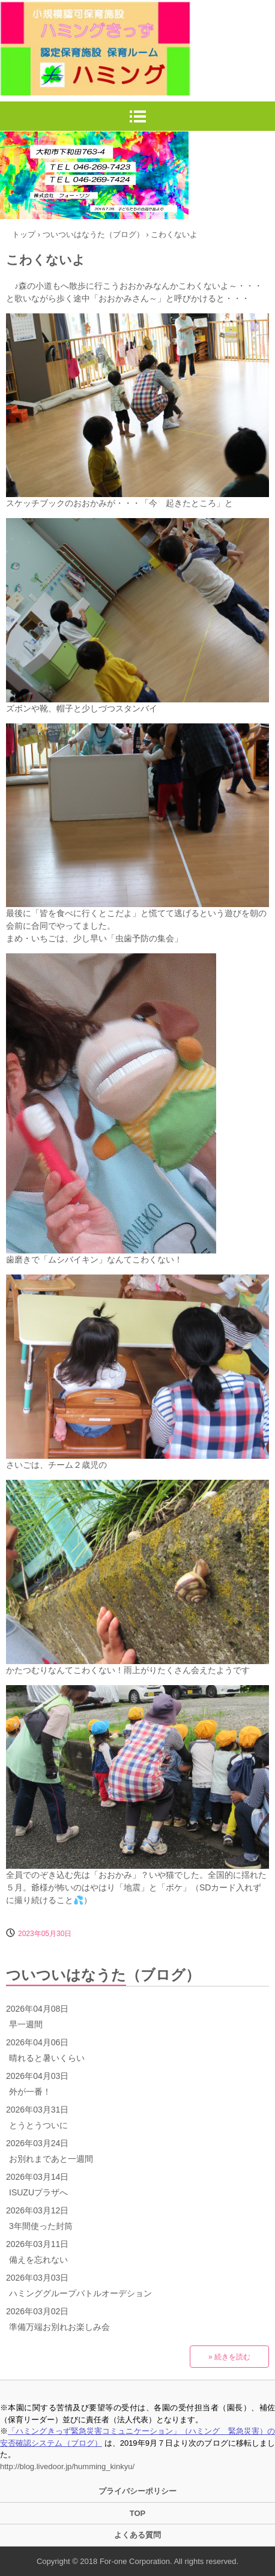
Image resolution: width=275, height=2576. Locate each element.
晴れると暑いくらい (47, 2058)
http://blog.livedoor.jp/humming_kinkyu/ (67, 2466)
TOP (138, 2513)
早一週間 (26, 2024)
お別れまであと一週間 (51, 2159)
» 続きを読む (229, 2357)
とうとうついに (38, 2125)
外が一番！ (30, 2091)
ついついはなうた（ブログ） (103, 1975)
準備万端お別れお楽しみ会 (59, 2327)
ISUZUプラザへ (38, 2192)
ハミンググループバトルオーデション (80, 2293)
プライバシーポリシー (137, 2491)
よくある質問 (137, 2534)
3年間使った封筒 (41, 2226)
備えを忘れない (38, 2259)
